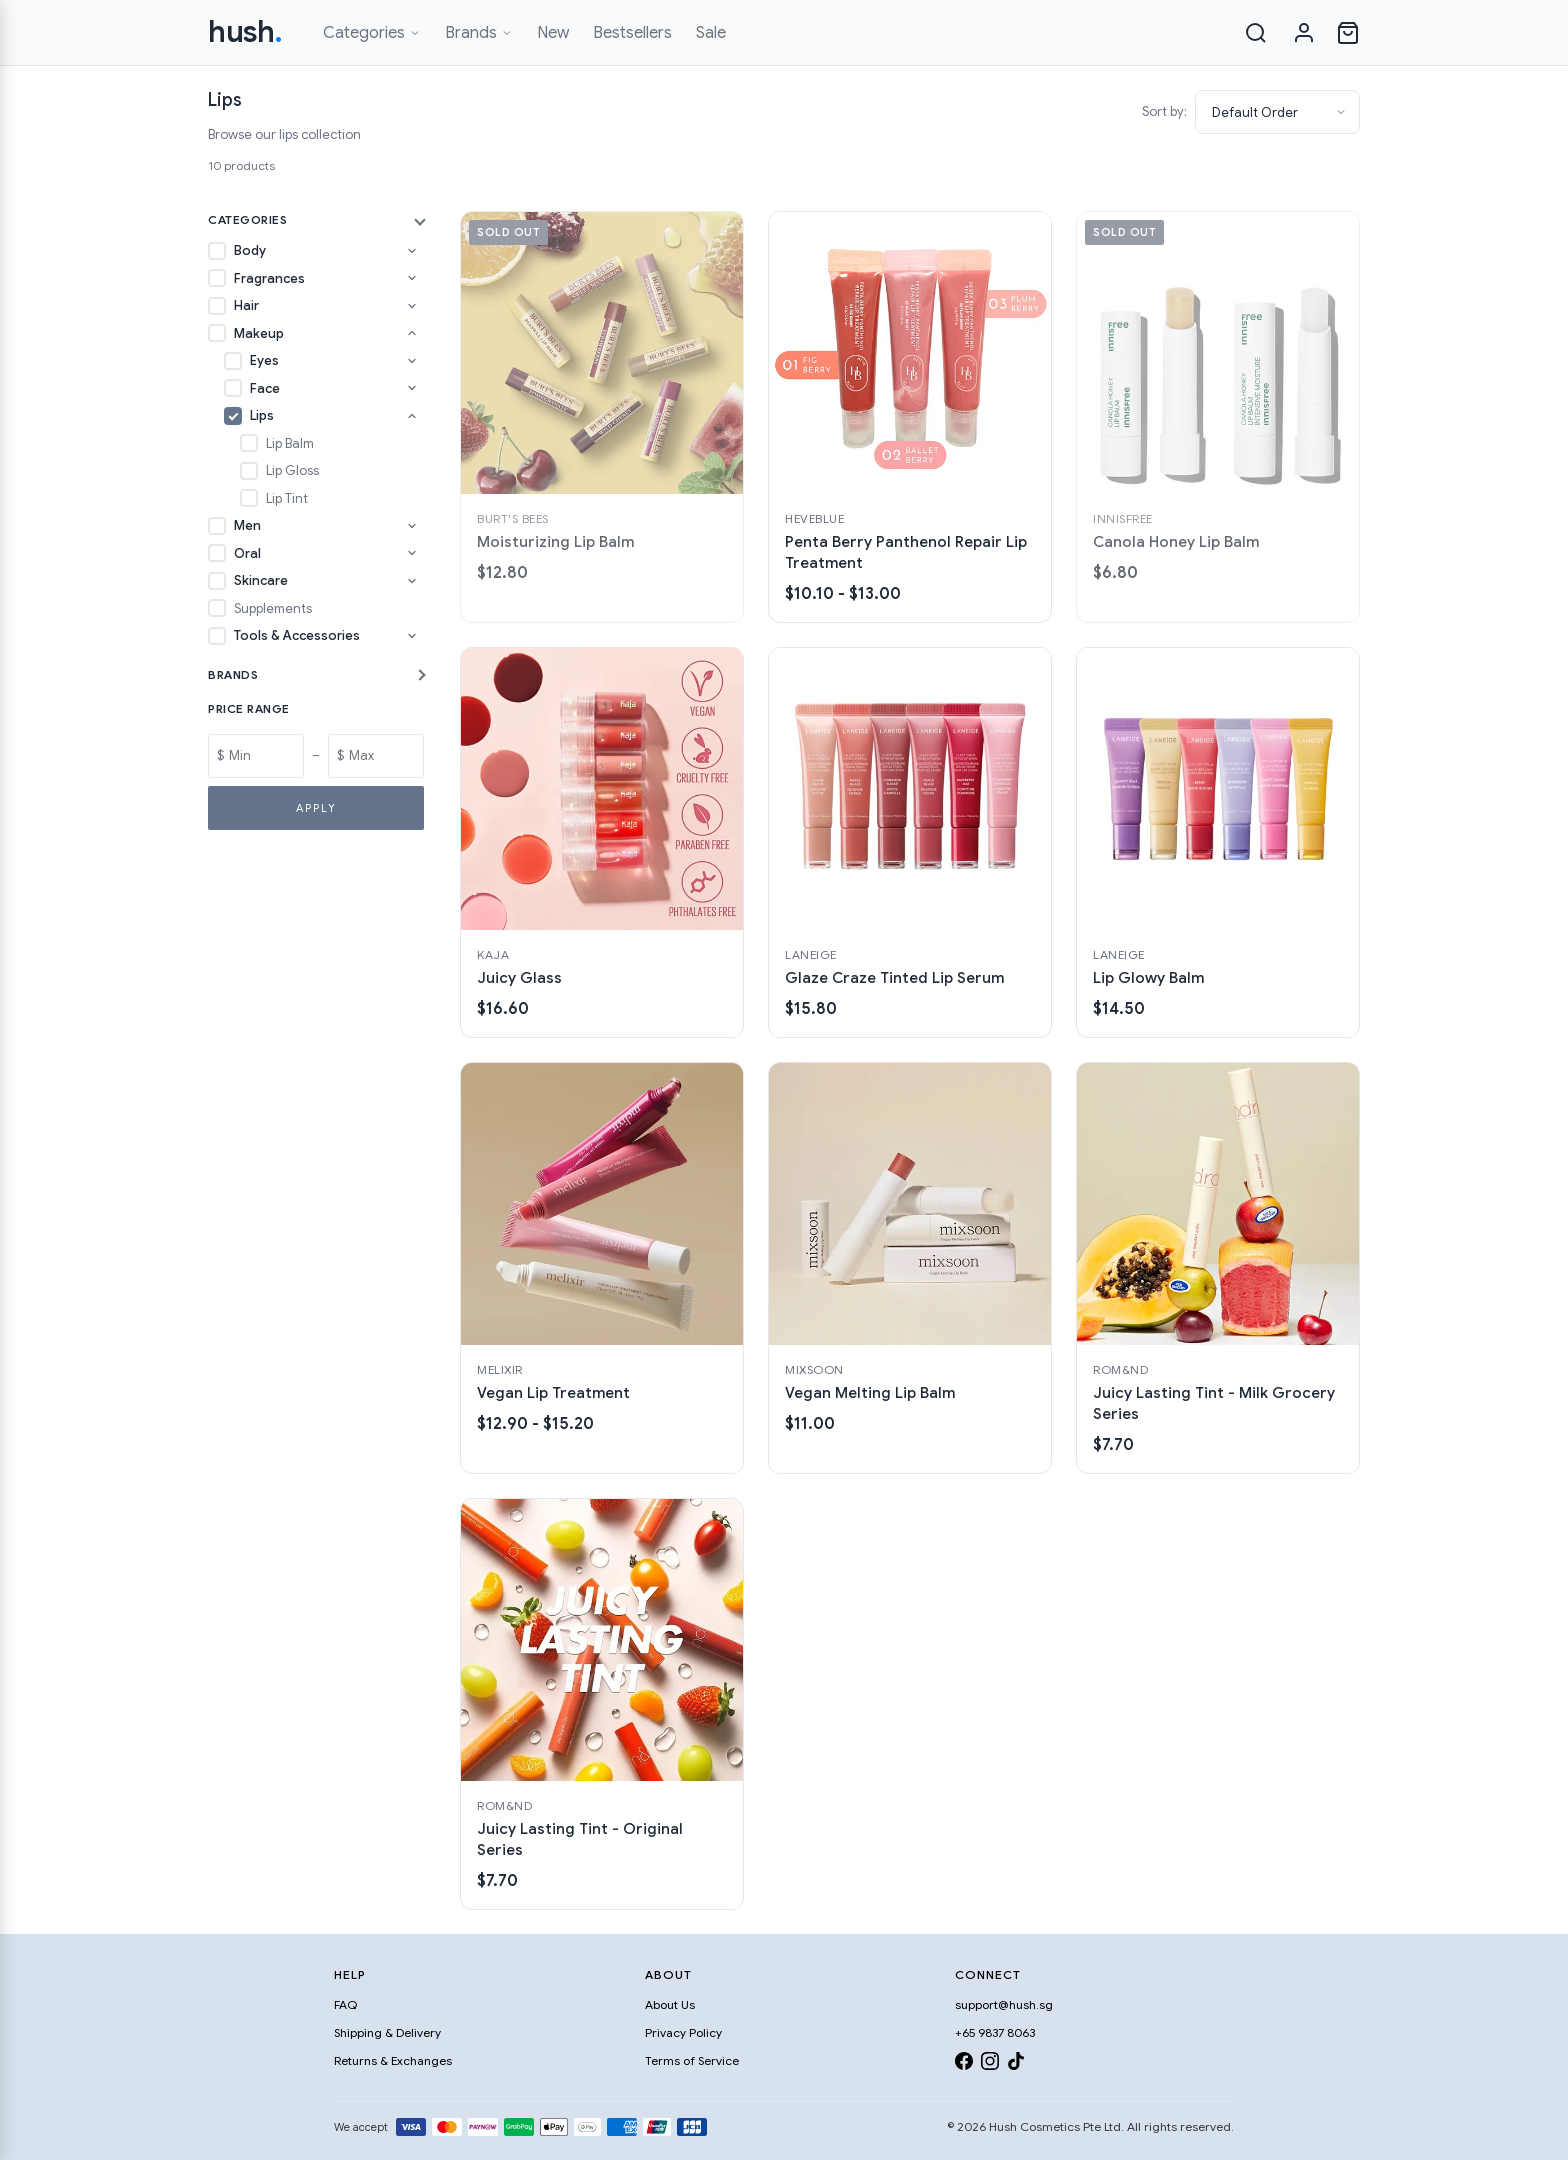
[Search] (1256, 33)
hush (245, 32)
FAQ (345, 2004)
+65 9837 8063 (995, 2032)
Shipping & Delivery (387, 2032)
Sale (711, 33)
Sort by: (1164, 111)
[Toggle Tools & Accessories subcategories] (412, 636)
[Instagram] (990, 2064)
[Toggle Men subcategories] (412, 526)
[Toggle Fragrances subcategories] (412, 278)
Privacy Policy (683, 2032)
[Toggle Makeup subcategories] (412, 333)
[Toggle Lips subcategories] (412, 416)
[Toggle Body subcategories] (412, 251)
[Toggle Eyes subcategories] (412, 361)
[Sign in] (1304, 33)
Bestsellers (632, 33)
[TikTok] (1016, 2064)
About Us (670, 2004)
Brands (479, 33)
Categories (372, 33)
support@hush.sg (1004, 2004)
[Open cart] (1348, 33)
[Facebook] (964, 2064)
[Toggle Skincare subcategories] (412, 581)
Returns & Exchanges (393, 2060)
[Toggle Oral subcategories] (412, 553)
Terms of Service (692, 2060)
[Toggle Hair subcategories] (412, 306)
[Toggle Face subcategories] (412, 388)
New (553, 33)
